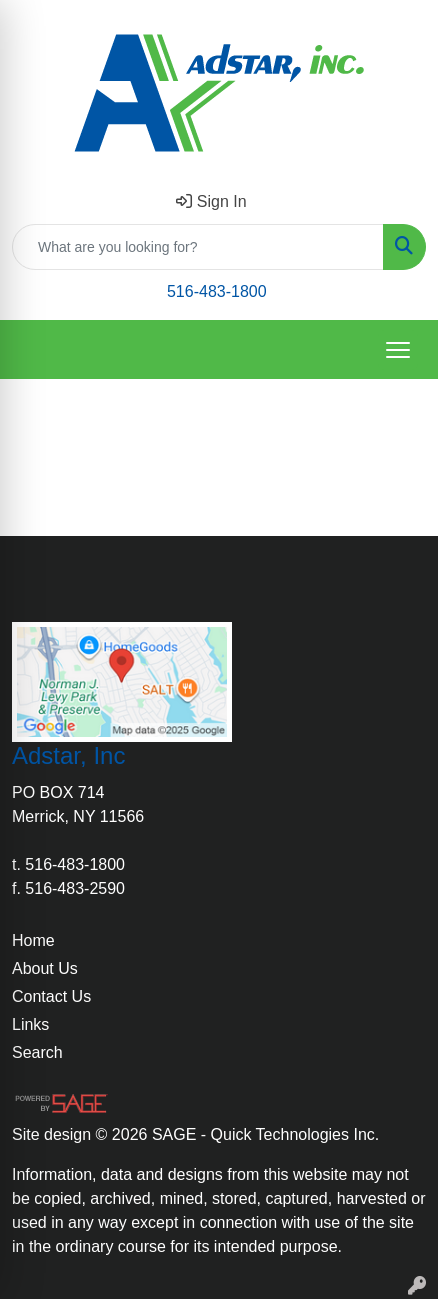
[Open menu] (398, 350)
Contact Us (51, 996)
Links (30, 1024)
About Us (45, 968)
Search (37, 1052)
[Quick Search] (198, 247)
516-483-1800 (217, 291)
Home (33, 940)
